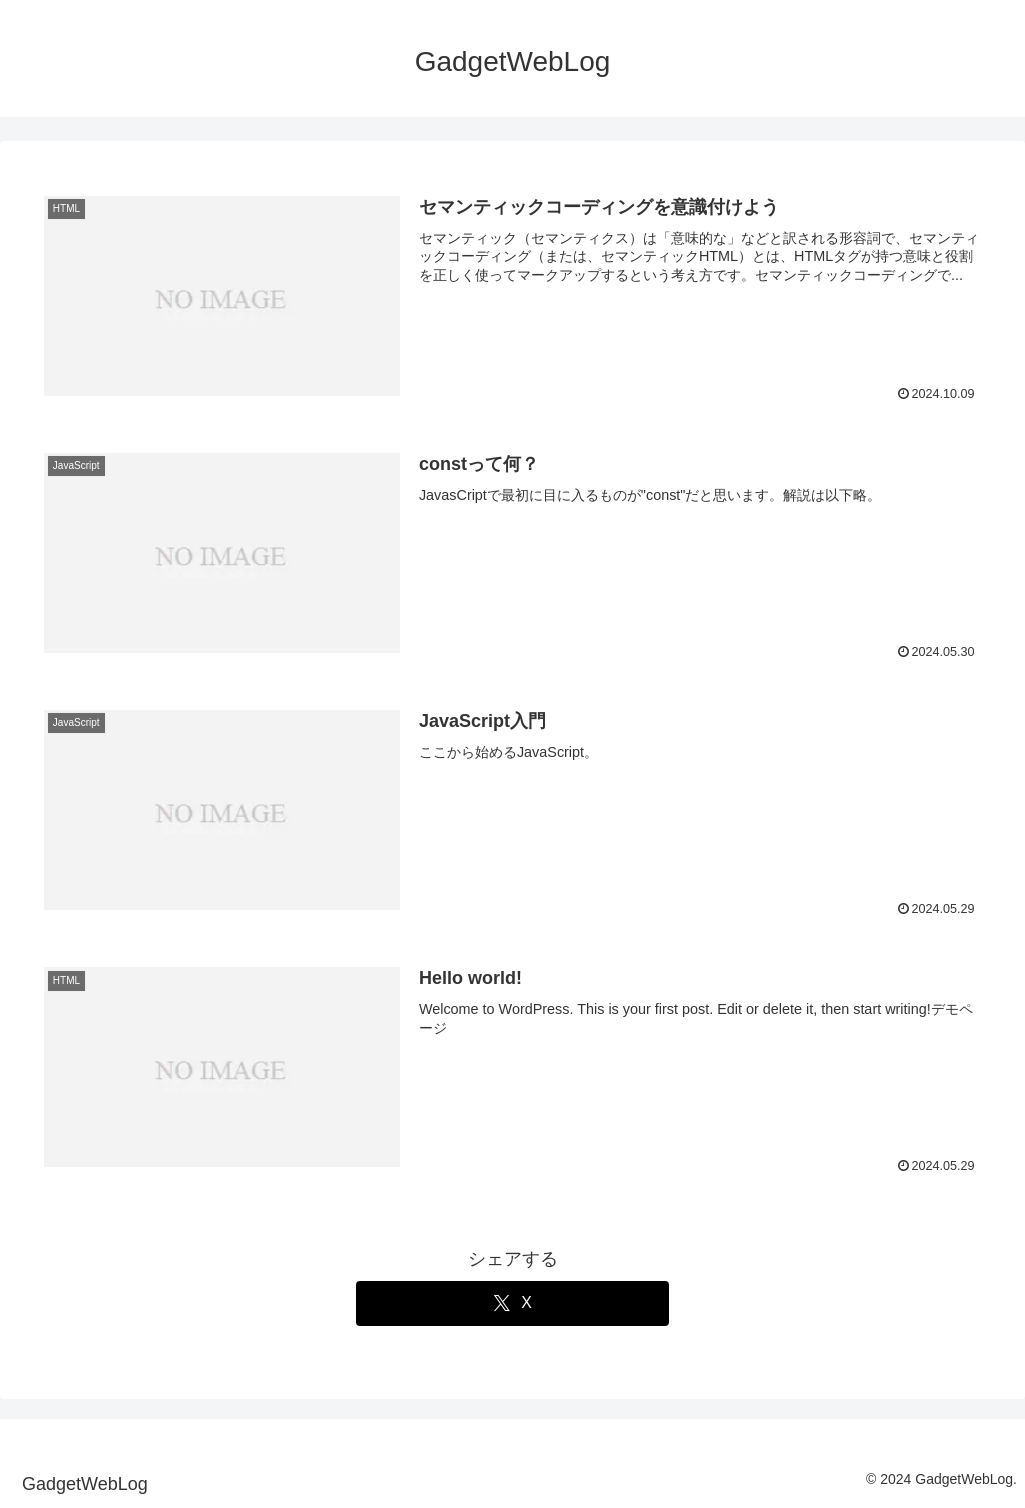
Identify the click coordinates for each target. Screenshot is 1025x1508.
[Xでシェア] (513, 1303)
